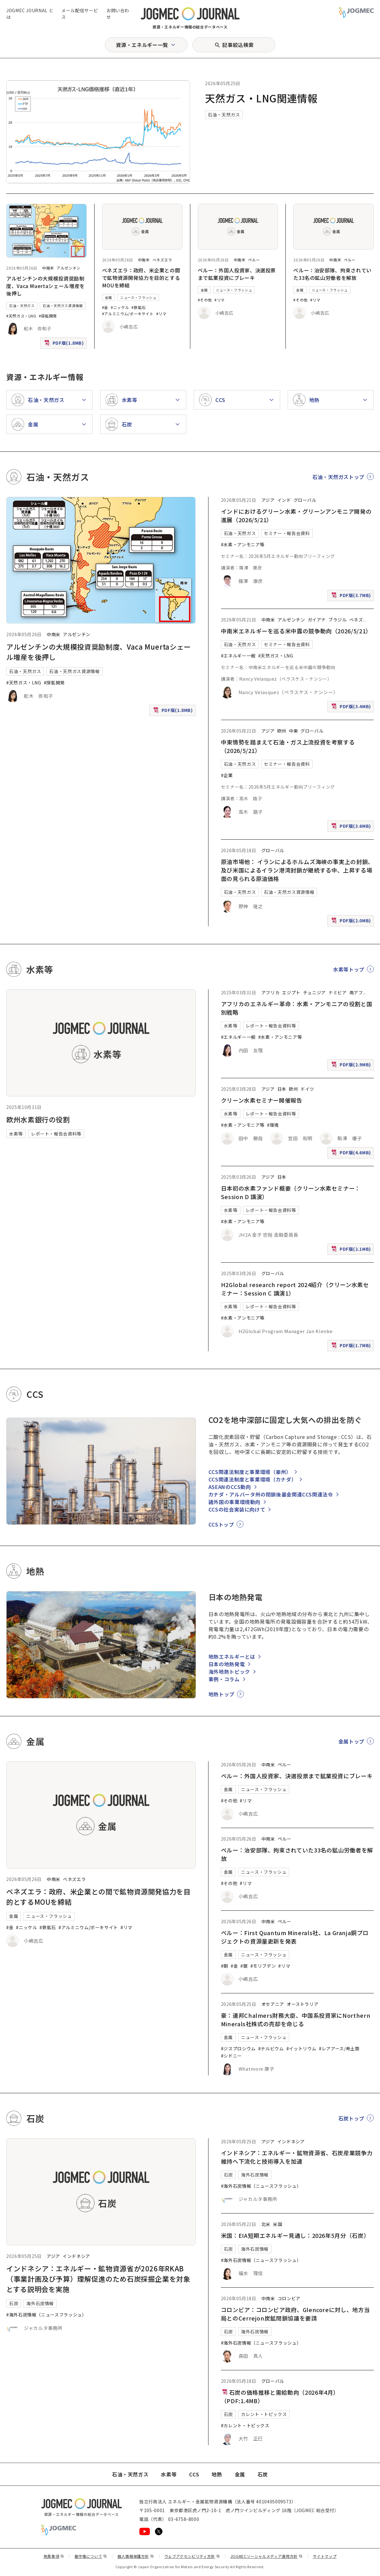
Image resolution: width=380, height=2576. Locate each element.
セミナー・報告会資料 (287, 533)
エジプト (291, 992)
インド (284, 500)
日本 (281, 1089)
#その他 (205, 299)
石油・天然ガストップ (338, 477)
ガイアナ (317, 619)
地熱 (217, 2474)
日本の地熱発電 (226, 1664)
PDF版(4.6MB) (352, 1153)
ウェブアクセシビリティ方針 (192, 2556)
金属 (108, 297)
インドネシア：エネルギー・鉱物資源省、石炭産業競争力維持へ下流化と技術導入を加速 (297, 2157)
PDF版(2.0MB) (352, 921)
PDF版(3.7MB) (352, 596)
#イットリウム (301, 2048)
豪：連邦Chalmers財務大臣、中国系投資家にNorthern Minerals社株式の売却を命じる (295, 2019)
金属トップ (351, 1741)
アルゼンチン (68, 267)
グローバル (305, 500)
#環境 (273, 1125)
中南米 (48, 267)
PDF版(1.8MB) (65, 344)
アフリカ (270, 992)
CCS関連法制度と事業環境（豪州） (249, 1472)
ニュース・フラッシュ (138, 297)
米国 (277, 2224)
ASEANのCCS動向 (229, 1487)
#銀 (244, 1966)
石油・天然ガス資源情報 (63, 305)
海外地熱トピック (229, 1671)
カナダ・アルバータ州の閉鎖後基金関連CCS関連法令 (270, 1494)
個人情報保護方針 (135, 2556)
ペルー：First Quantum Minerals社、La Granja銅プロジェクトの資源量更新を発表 (295, 1937)
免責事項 (54, 2556)
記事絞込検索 (238, 45)
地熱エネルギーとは (231, 1656)
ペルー (254, 259)
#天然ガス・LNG (21, 315)
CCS (194, 2474)
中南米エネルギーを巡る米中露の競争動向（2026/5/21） (296, 631)
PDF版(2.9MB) (352, 1065)
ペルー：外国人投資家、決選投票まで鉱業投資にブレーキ (237, 273)
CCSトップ (221, 1524)
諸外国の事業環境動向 (234, 1502)
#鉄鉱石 (138, 307)
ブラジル (337, 619)
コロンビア (289, 2298)
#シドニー (231, 2056)
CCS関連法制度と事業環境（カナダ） (252, 1479)
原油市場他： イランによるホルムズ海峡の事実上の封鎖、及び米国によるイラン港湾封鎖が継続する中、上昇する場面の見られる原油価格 (297, 870)
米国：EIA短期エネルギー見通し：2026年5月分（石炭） (295, 2235)
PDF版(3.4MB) (352, 707)
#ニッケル (120, 307)
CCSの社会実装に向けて (236, 1509)
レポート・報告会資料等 (56, 1134)
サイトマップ (325, 2556)
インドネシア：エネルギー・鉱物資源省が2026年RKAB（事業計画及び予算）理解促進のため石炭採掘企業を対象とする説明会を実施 (98, 2278)
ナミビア (337, 992)
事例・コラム (224, 1679)
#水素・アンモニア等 (242, 544)
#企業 (227, 775)
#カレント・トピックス (245, 2425)
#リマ (161, 313)
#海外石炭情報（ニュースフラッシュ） (46, 2314)
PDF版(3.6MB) (352, 827)
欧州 (281, 731)
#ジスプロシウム (238, 2048)
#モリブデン (263, 1966)
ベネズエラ (162, 259)
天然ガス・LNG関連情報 (261, 98)
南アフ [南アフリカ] (356, 992)
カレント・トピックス (264, 2414)
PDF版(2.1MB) (352, 1250)
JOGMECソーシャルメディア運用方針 (266, 2556)
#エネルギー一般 (238, 655)
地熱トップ (221, 1694)
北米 (265, 2224)
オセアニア (272, 2004)
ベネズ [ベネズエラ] (356, 619)
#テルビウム (271, 2048)
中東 (293, 731)
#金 (105, 307)
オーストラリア (302, 2004)
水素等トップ (348, 969)
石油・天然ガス (224, 114)
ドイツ (307, 1089)
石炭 (13, 2303)
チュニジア (314, 992)
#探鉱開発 (48, 315)
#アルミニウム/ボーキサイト (128, 313)
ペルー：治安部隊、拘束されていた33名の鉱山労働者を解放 (332, 273)
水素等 (16, 1134)
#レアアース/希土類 (339, 2048)
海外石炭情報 (40, 2303)
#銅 (224, 1966)
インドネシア (76, 2256)
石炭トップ (351, 2118)
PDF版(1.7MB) (352, 1346)
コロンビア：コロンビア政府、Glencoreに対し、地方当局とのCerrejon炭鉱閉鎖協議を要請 (295, 2314)
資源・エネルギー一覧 (142, 45)
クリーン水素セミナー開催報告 (261, 1100)
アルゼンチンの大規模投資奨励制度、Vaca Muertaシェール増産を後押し (45, 286)
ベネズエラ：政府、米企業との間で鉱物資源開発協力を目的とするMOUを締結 (141, 277)
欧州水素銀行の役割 (38, 1119)
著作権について (90, 2556)
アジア (268, 500)
